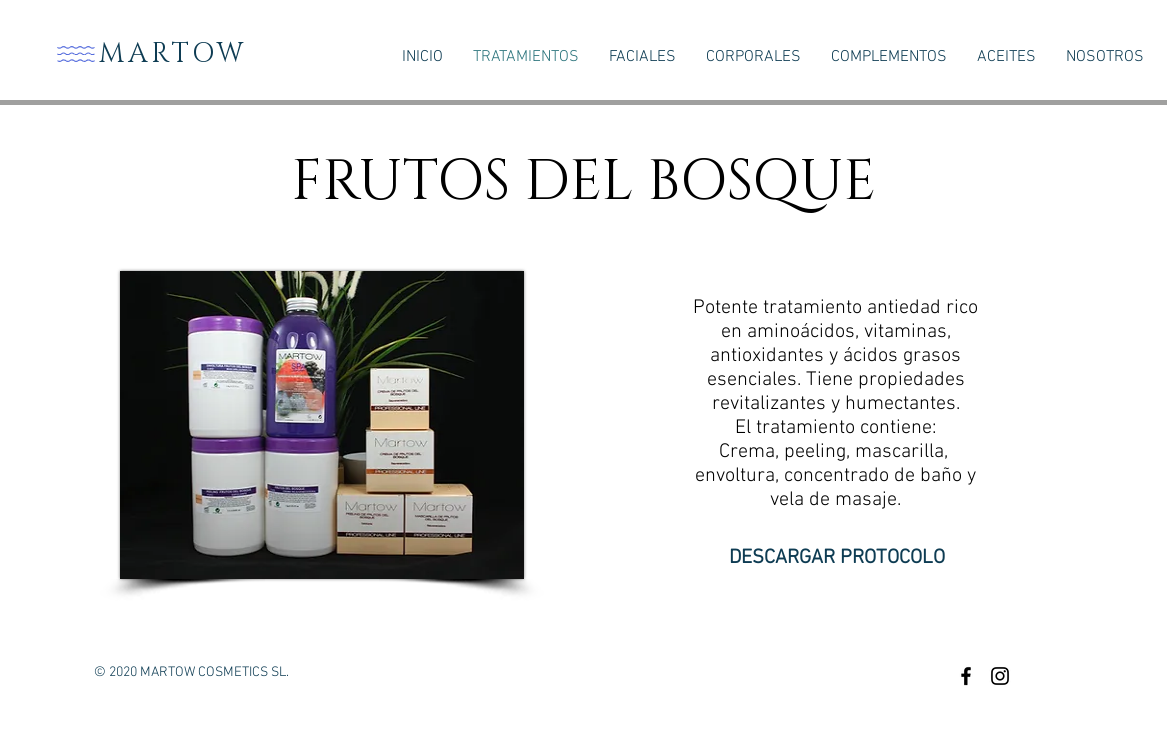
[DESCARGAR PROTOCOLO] (837, 557)
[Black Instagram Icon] (1000, 676)
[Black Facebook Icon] (966, 676)
